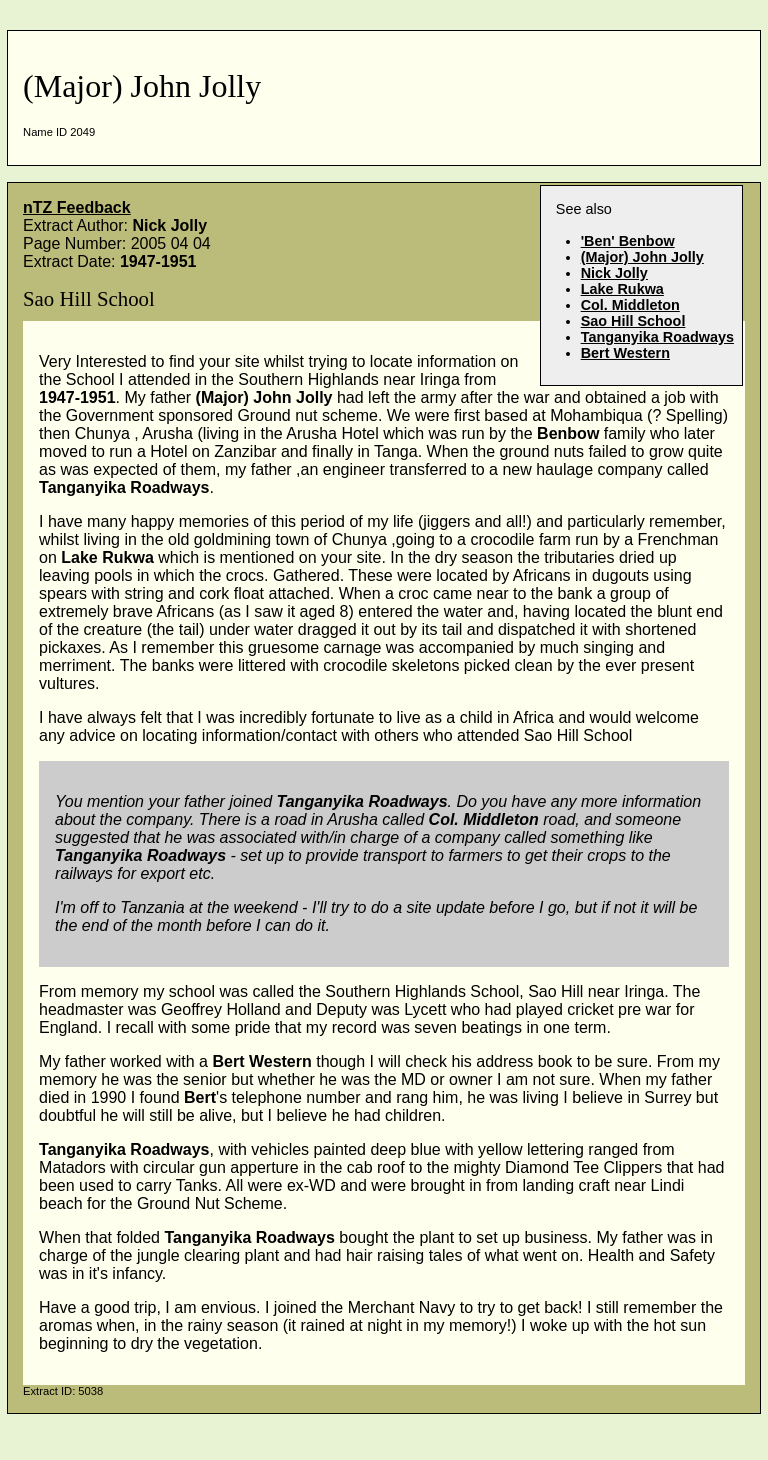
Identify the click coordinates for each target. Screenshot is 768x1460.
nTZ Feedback (77, 207)
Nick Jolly (614, 273)
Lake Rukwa (622, 289)
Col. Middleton (630, 305)
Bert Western (625, 353)
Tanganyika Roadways (657, 337)
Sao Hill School (633, 321)
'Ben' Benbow (628, 241)
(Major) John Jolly (642, 257)
